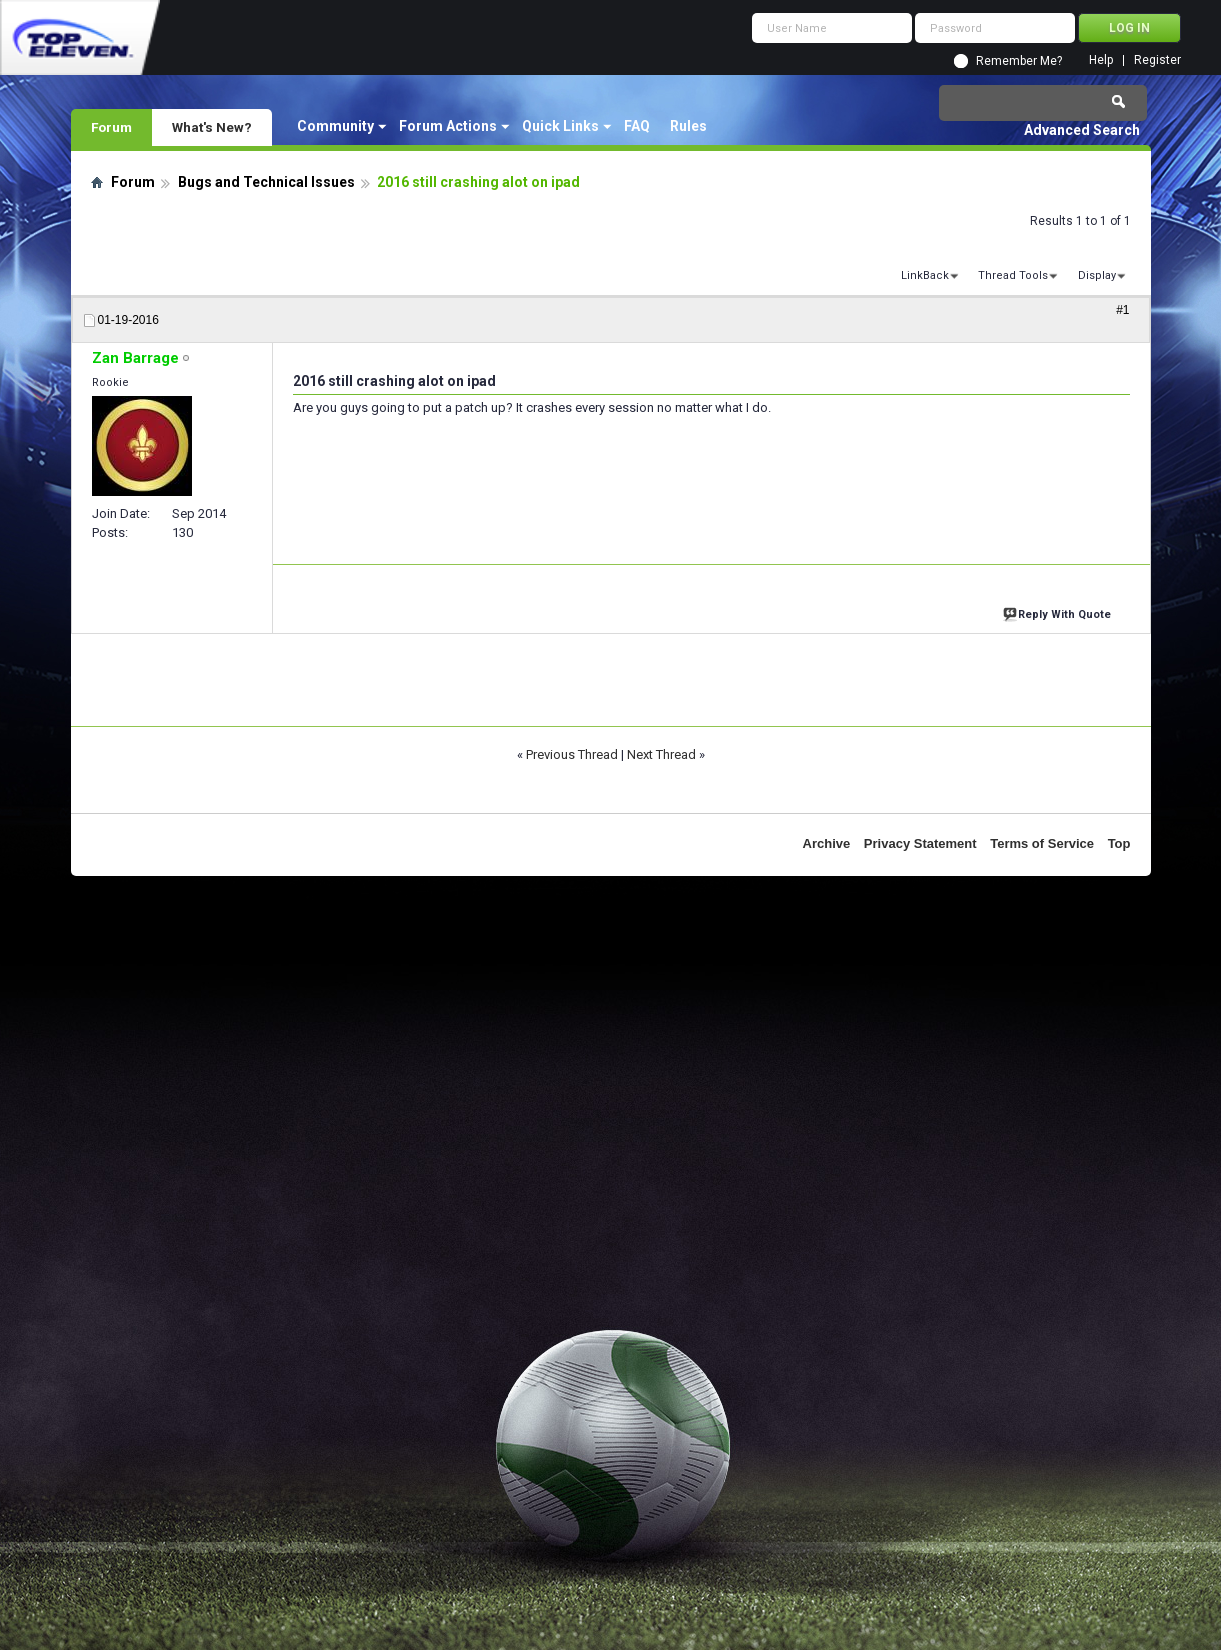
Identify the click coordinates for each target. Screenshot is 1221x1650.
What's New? (212, 127)
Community (335, 126)
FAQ (637, 126)
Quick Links (560, 126)
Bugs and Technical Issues (266, 182)
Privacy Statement (920, 843)
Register (1157, 60)
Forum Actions (448, 126)
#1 (1122, 310)
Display (1097, 275)
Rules (688, 126)
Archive (827, 843)
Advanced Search (1082, 130)
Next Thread (661, 754)
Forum (111, 127)
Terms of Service (1042, 843)
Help (1101, 60)
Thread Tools (1013, 275)
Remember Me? (1019, 61)
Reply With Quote (1059, 612)
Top (1119, 843)
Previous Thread (572, 754)
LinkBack (925, 275)
